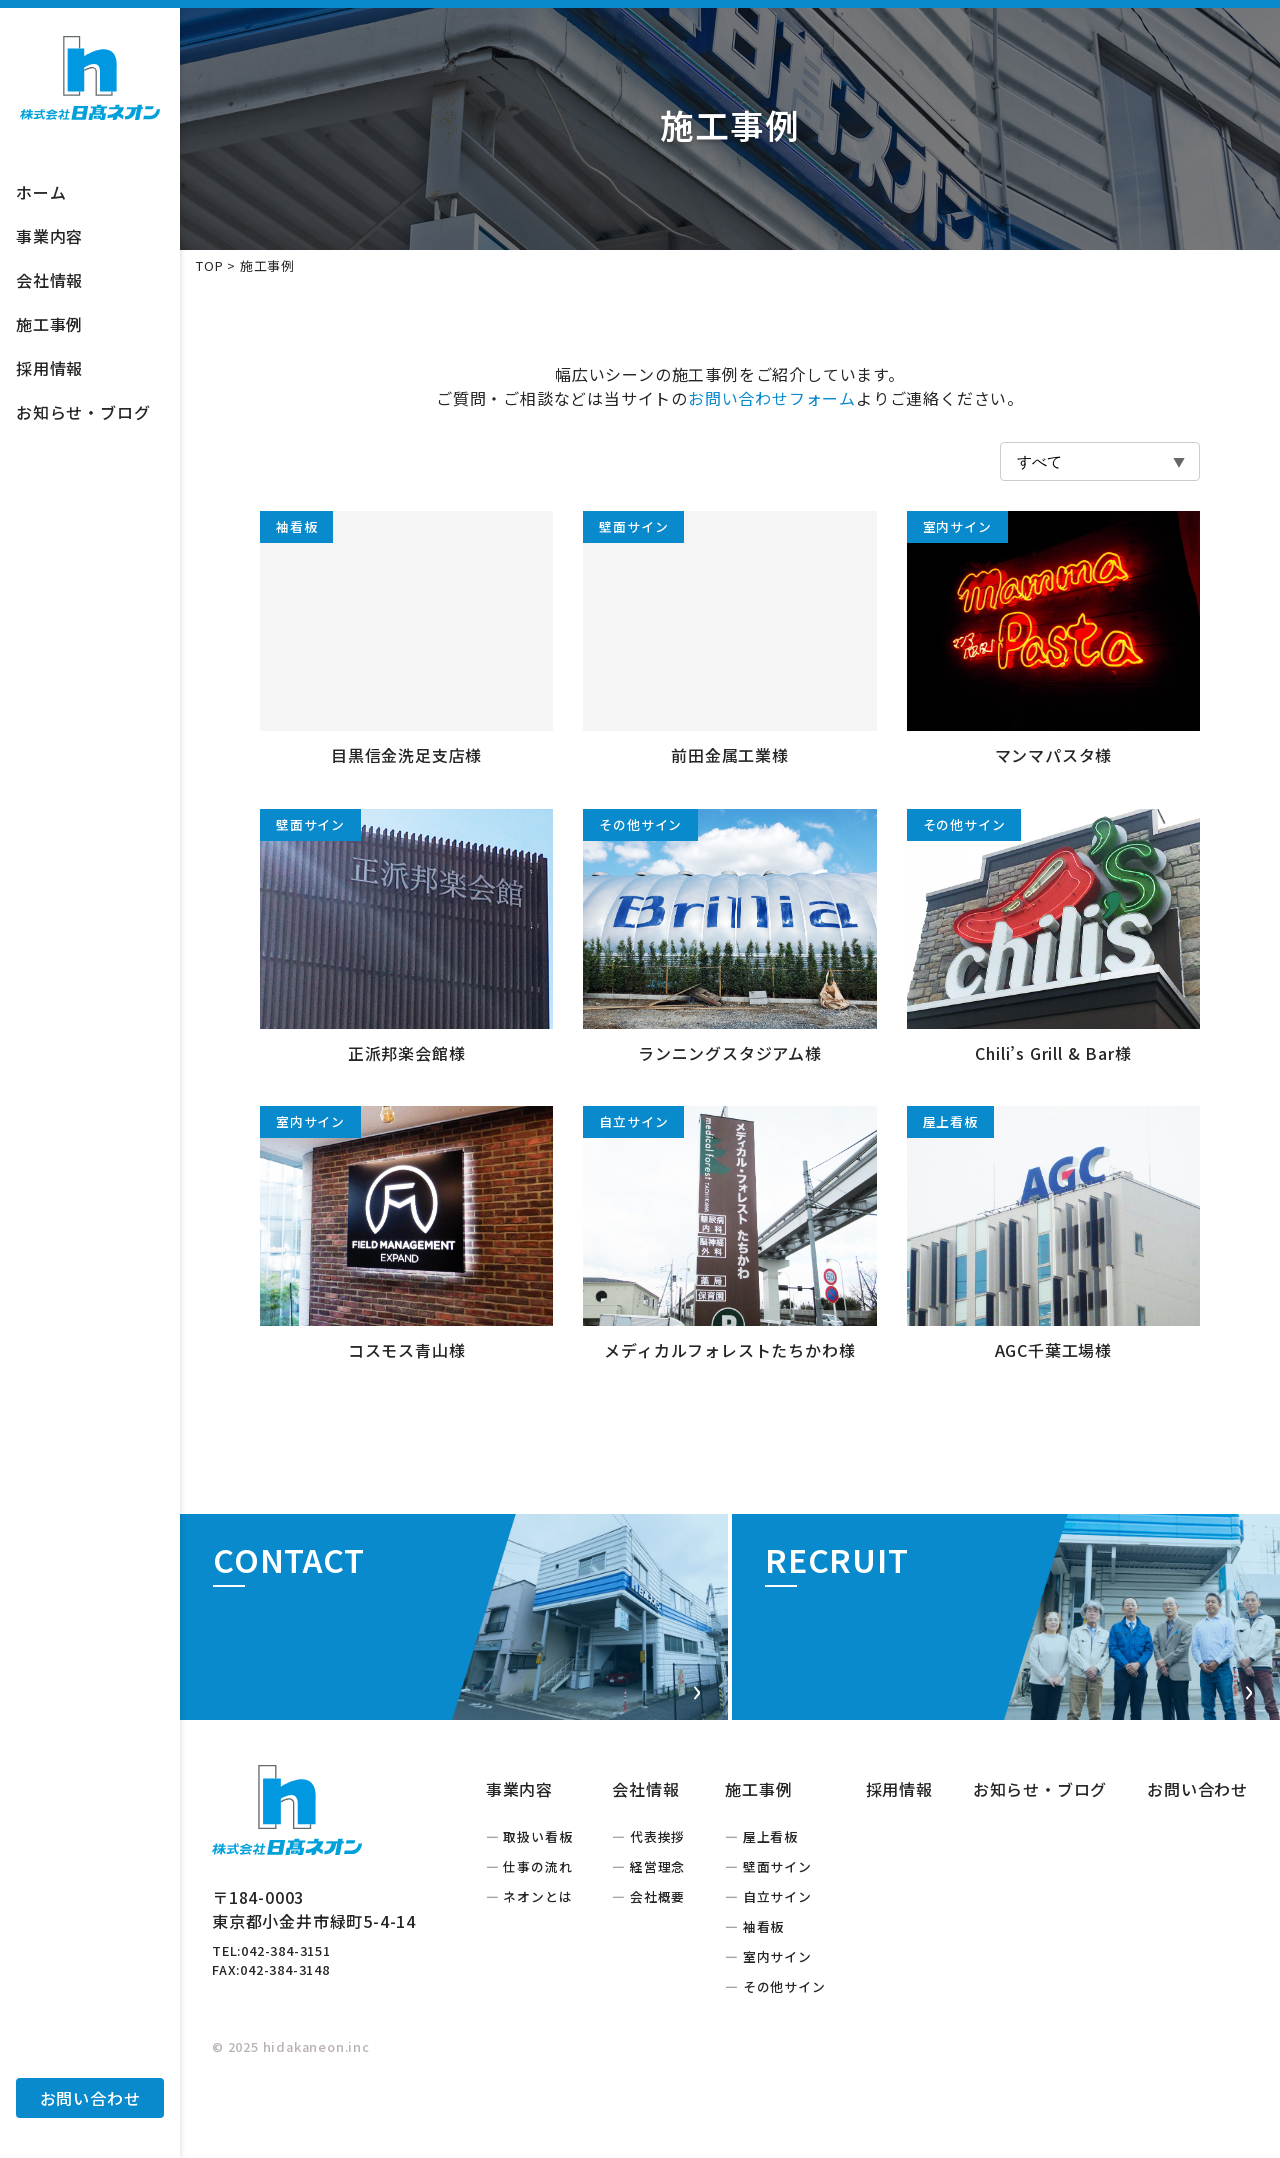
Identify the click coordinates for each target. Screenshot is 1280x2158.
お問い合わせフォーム (772, 398)
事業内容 (49, 236)
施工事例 (49, 324)
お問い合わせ (90, 2098)
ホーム (41, 192)
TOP (209, 265)
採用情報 (49, 368)
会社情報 (49, 280)
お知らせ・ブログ (83, 412)
